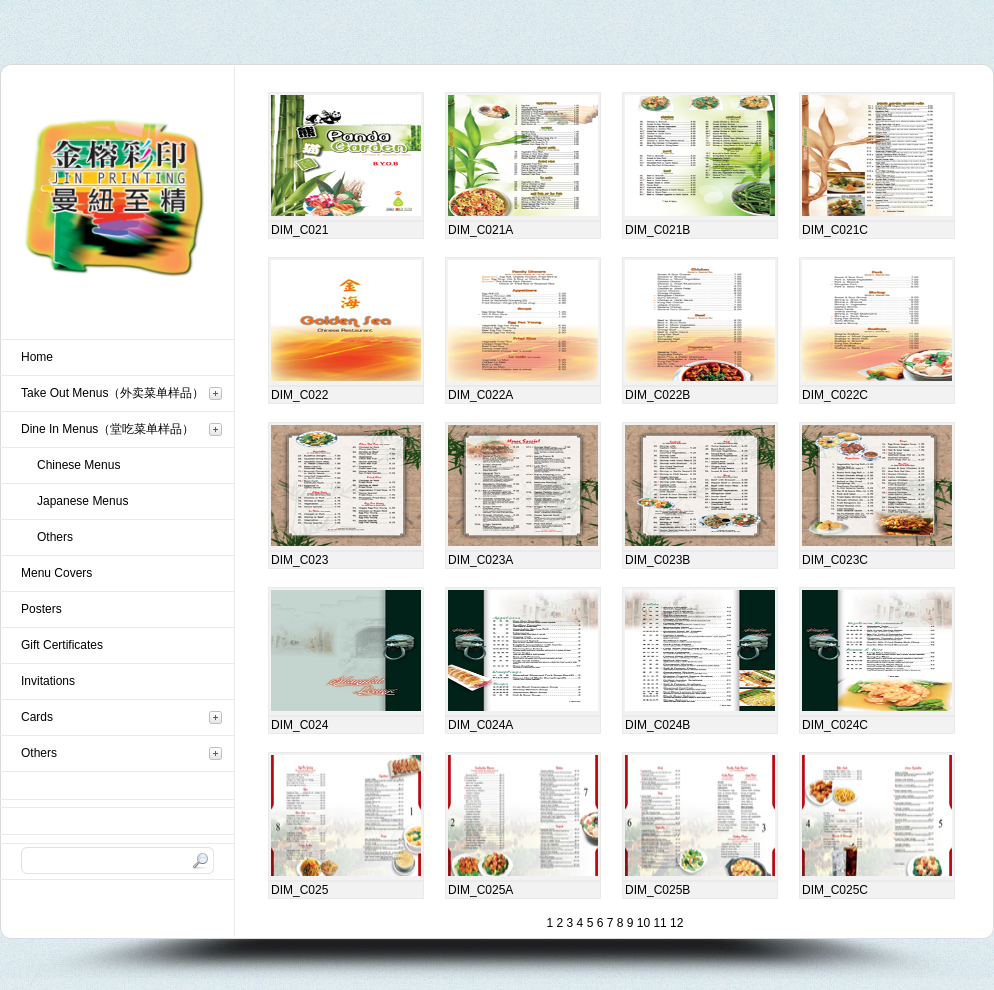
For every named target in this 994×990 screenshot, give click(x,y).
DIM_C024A (480, 725)
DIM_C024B (657, 725)
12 (675, 923)
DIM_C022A (480, 395)
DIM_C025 (299, 890)
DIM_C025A (480, 890)
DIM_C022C (835, 395)
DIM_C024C (835, 725)
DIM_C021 (299, 230)
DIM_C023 (299, 560)
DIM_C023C (835, 560)
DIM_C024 (299, 725)
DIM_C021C (835, 230)
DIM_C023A (480, 560)
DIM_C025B (657, 890)
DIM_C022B (657, 395)
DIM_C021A (480, 230)
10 (641, 923)
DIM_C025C (835, 890)
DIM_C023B (657, 560)
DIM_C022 (299, 395)
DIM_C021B (657, 230)
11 (658, 923)
